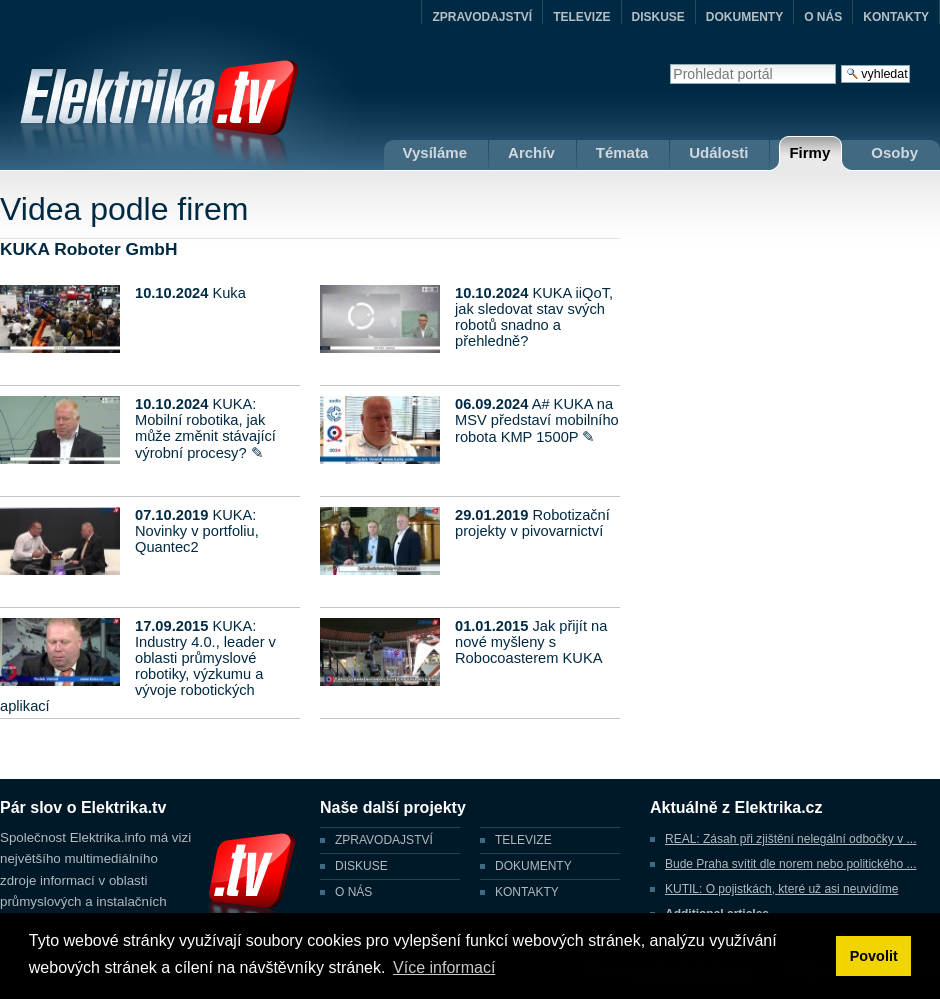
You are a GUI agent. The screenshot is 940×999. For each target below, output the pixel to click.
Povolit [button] (874, 956)
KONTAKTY (896, 17)
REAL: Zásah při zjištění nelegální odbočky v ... (790, 839)
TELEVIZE (581, 17)
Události (718, 152)
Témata (622, 152)
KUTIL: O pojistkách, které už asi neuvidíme (781, 889)
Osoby (894, 152)
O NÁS (823, 17)
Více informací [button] (444, 967)
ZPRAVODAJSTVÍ (482, 17)
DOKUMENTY (744, 17)
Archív (531, 152)
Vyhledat (669, 63)
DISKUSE (658, 17)
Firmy (809, 152)
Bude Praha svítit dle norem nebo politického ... (790, 864)
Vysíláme (435, 152)
